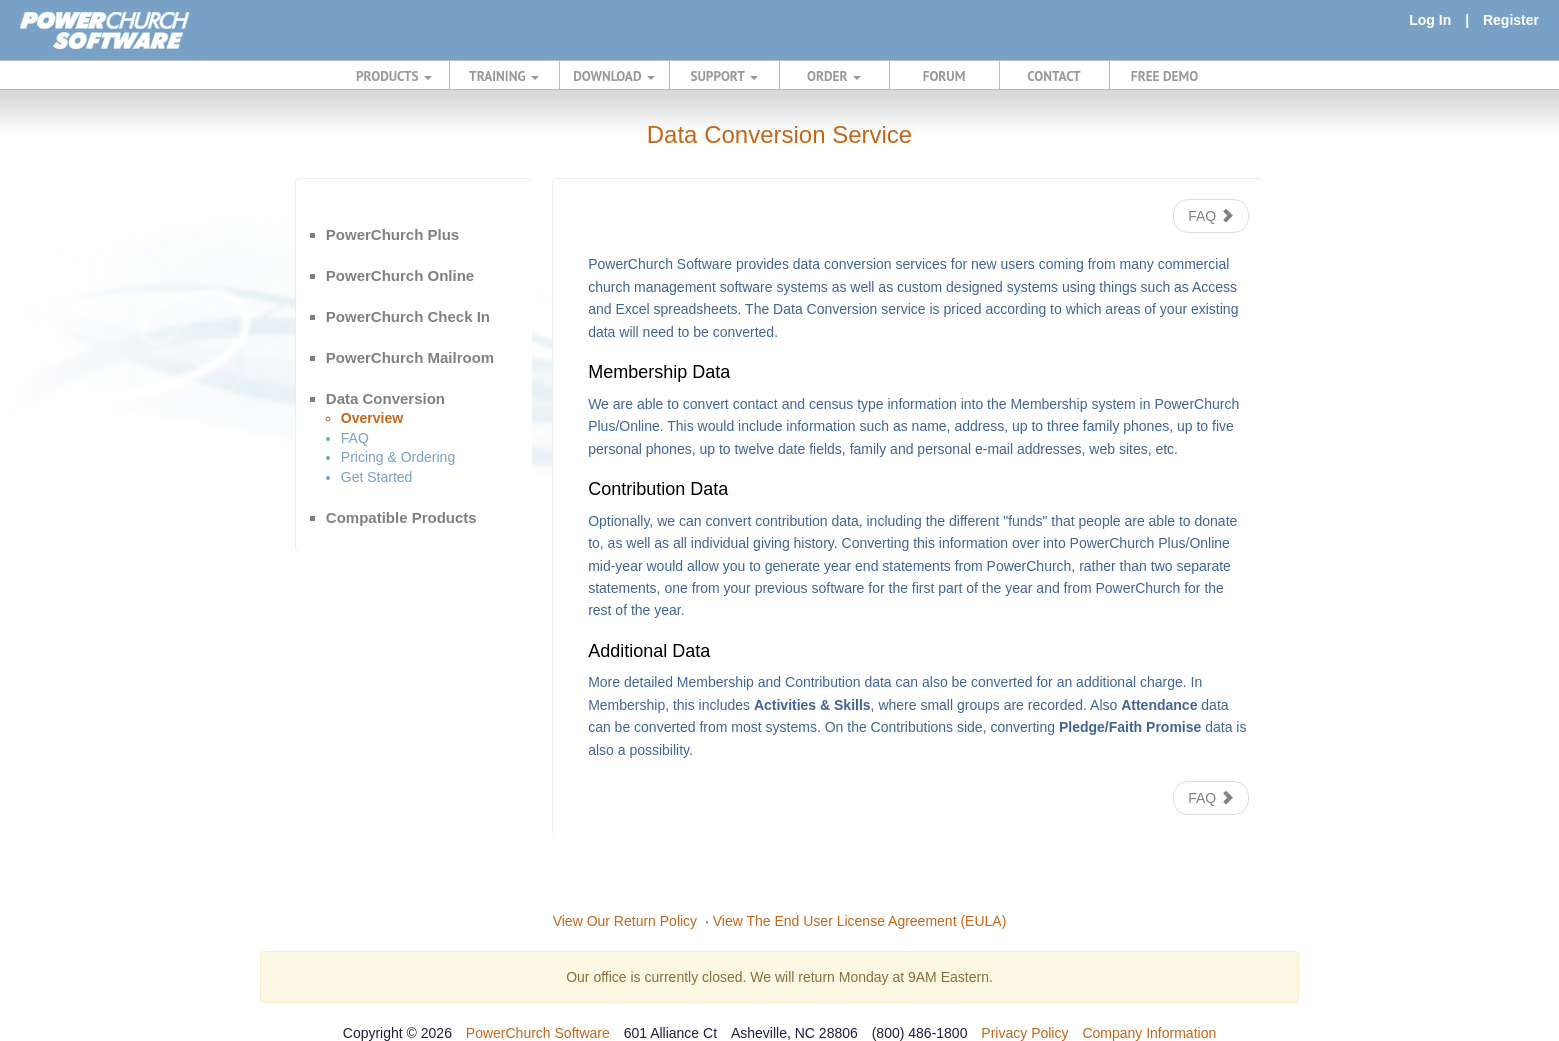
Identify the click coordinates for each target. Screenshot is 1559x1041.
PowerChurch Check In (408, 316)
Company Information (1149, 1033)
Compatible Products (401, 517)
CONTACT (1053, 76)
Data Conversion (385, 398)
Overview (372, 418)
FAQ (355, 438)
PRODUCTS (394, 76)
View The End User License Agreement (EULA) (860, 921)
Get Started (377, 477)
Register (1511, 20)
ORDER (834, 76)
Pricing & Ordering (398, 457)
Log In (1430, 20)
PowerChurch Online (400, 275)
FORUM (944, 76)
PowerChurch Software (538, 1033)
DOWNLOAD (613, 76)
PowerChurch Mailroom (410, 357)
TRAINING (504, 76)
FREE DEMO (1164, 76)
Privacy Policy (1024, 1033)
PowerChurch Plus (392, 234)
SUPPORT (723, 76)
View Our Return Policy (625, 921)
